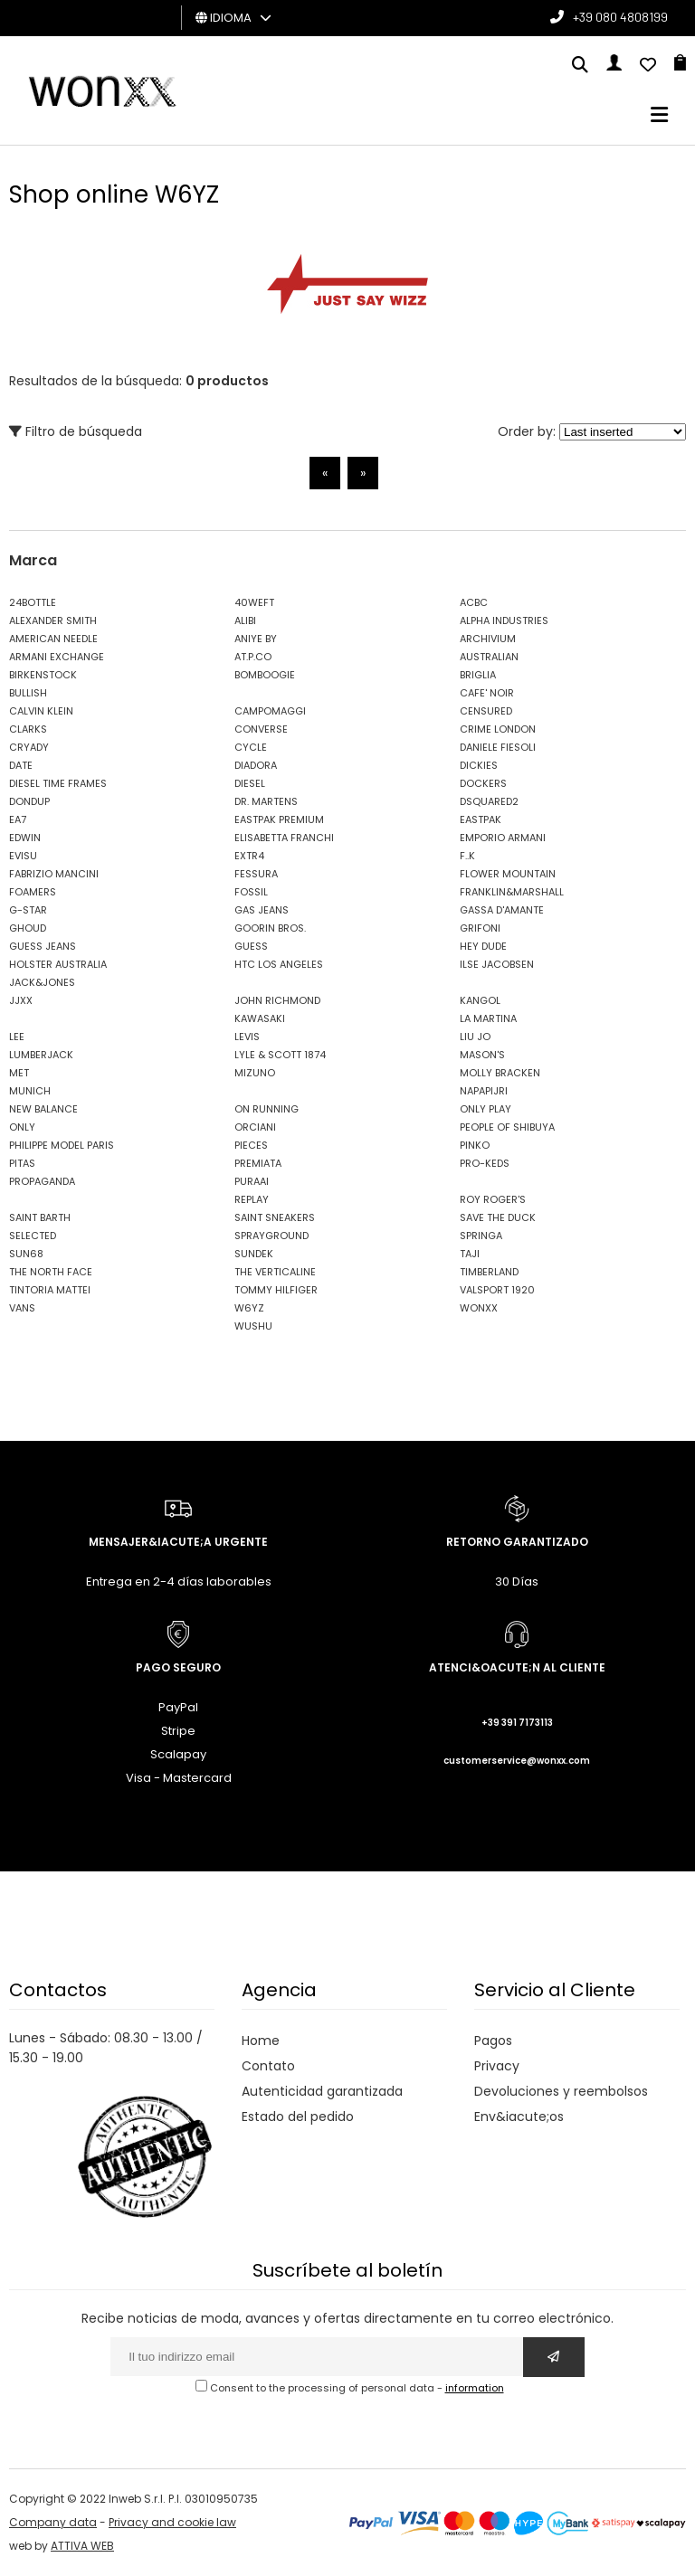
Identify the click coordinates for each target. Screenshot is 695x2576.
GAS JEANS (261, 910)
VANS (22, 1308)
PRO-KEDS (484, 1163)
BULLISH (28, 693)
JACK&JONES (42, 982)
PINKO (475, 1145)
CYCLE (250, 747)
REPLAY (251, 1199)
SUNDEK (253, 1253)
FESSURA (256, 874)
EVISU (23, 855)
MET (19, 1072)
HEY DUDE (483, 946)
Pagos (493, 2040)
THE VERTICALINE (275, 1271)
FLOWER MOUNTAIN (508, 874)
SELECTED (32, 1235)
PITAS (22, 1163)
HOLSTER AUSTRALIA (58, 964)
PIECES (251, 1145)
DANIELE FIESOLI (498, 747)
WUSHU (253, 1326)
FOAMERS (32, 892)
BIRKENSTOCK (43, 675)
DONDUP (29, 801)
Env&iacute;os (519, 2116)
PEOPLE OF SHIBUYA (507, 1127)
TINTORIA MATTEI (49, 1290)
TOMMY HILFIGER (276, 1290)
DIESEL (249, 783)
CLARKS (28, 729)
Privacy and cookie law (172, 2522)
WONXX (479, 1308)
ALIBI (245, 620)
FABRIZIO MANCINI (54, 874)
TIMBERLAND (489, 1271)
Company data (53, 2522)
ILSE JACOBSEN (497, 964)
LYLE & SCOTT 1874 (280, 1054)
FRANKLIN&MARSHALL (512, 892)
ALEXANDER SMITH (53, 620)
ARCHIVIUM (488, 638)
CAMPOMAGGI (270, 711)
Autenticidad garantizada (322, 2091)
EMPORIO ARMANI (503, 837)
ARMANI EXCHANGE (56, 656)
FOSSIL (251, 892)
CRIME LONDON (498, 729)
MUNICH (30, 1091)
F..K (467, 855)
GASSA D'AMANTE (502, 910)
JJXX (21, 1000)
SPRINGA (481, 1235)
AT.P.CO (252, 656)
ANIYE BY (255, 638)
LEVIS (247, 1036)
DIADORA (255, 765)
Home (261, 2040)
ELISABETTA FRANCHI (284, 837)
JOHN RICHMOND (277, 1000)
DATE (21, 765)
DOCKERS (483, 783)
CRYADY (29, 747)
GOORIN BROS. (270, 928)
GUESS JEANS (42, 946)
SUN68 (26, 1253)
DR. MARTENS (266, 801)
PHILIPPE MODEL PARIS (61, 1145)
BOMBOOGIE (264, 675)
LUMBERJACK (41, 1054)
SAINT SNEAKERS (274, 1217)
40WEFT (254, 602)
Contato (268, 2066)
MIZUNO (254, 1072)
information (474, 2388)
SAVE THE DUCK (498, 1217)
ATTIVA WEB (82, 2545)
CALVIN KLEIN (41, 711)
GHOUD (27, 928)
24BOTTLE (32, 602)
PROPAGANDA (42, 1181)
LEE (16, 1036)
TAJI (470, 1253)
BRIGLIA (478, 675)
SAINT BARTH (40, 1217)
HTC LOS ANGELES (278, 964)
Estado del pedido (298, 2116)
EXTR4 (249, 855)
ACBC (474, 602)
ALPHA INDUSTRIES (504, 620)
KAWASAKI (259, 1018)
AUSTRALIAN (489, 656)
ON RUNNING (266, 1109)
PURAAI (251, 1181)
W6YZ (249, 1308)
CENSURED (486, 711)
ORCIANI (255, 1127)
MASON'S (482, 1054)
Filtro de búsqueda (75, 431)
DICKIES (479, 765)
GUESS (251, 946)
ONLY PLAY (485, 1109)
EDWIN (25, 837)
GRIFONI (480, 928)
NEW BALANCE (43, 1109)
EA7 (17, 819)
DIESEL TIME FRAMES (58, 783)
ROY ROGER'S (493, 1199)
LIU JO (475, 1036)
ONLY (22, 1127)
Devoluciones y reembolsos (561, 2091)
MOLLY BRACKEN (500, 1072)
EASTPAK (480, 819)
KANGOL (480, 1000)
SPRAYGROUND (271, 1235)
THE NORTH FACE (50, 1271)
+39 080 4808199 (620, 16)
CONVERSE (261, 729)
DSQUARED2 (489, 801)
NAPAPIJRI (484, 1091)
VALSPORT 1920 (497, 1290)
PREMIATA (257, 1163)
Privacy (496, 2066)
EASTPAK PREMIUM (279, 819)
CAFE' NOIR (487, 693)
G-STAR (28, 910)
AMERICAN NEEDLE (53, 638)
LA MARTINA (488, 1018)
